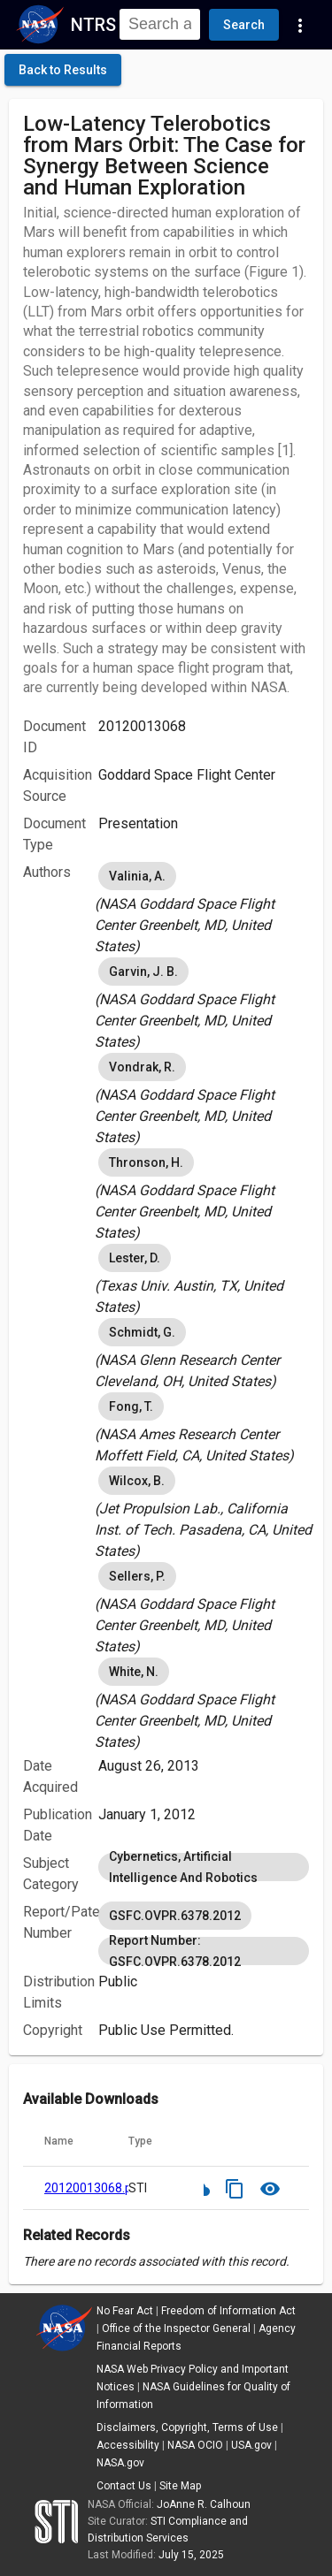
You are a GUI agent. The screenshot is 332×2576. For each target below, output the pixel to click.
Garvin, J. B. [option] (143, 971)
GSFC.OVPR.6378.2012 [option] (174, 1916)
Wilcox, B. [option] (136, 1481)
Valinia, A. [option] (137, 876)
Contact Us (124, 2486)
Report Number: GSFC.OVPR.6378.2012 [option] (203, 1951)
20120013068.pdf (94, 2188)
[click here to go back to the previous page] (62, 70)
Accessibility (128, 2445)
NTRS (93, 24)
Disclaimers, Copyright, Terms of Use (187, 2427)
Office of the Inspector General (176, 2328)
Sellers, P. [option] (137, 1576)
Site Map (180, 2486)
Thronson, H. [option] (146, 1162)
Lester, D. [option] (134, 1258)
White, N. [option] (133, 1672)
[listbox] (203, 907)
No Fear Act (125, 2311)
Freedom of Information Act (228, 2311)
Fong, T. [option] (131, 1406)
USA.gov (251, 2445)
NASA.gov (120, 2463)
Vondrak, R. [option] (142, 1067)
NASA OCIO (195, 2445)
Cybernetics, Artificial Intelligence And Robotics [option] (203, 1867)
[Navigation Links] (300, 24)
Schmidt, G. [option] (142, 1332)
